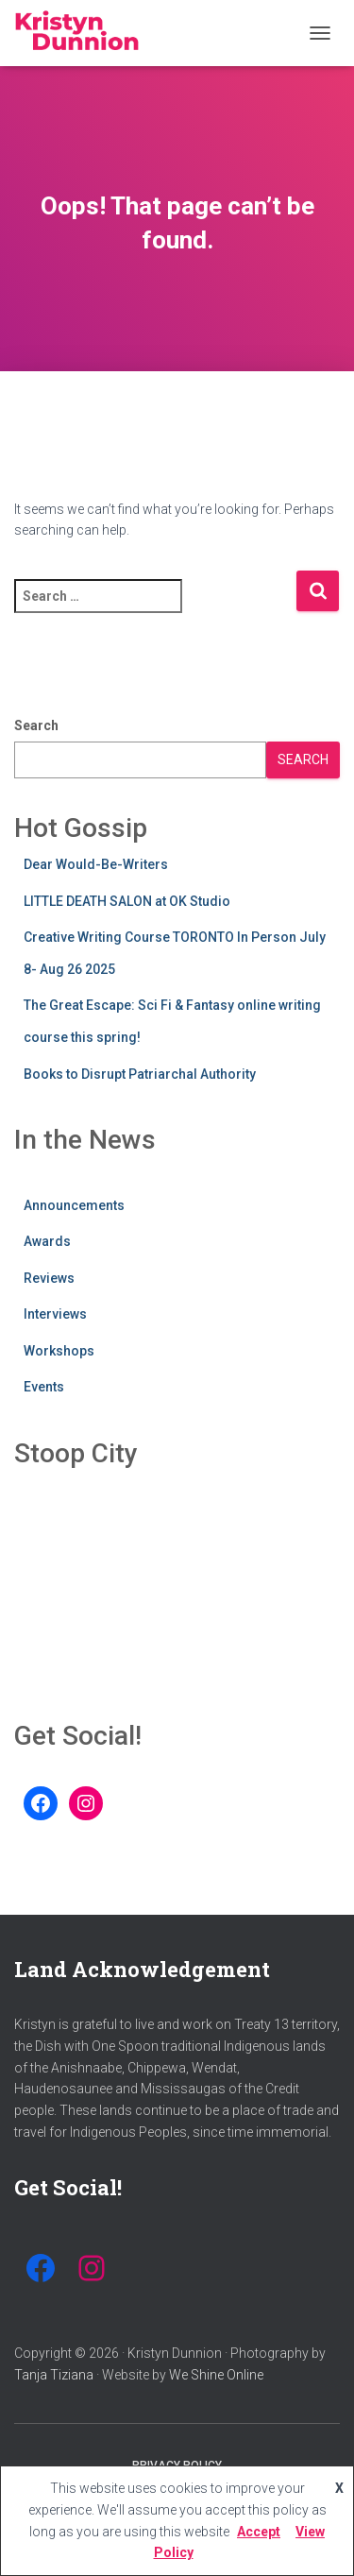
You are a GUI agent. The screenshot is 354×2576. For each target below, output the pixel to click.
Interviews (55, 1314)
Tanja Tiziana (53, 2374)
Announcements (74, 1205)
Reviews (49, 1278)
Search (36, 725)
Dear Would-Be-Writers (96, 864)
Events (44, 1386)
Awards (47, 1241)
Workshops (59, 1350)
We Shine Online (216, 2374)
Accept (258, 2531)
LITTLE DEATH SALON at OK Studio (127, 901)
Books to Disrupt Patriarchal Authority (140, 1074)
